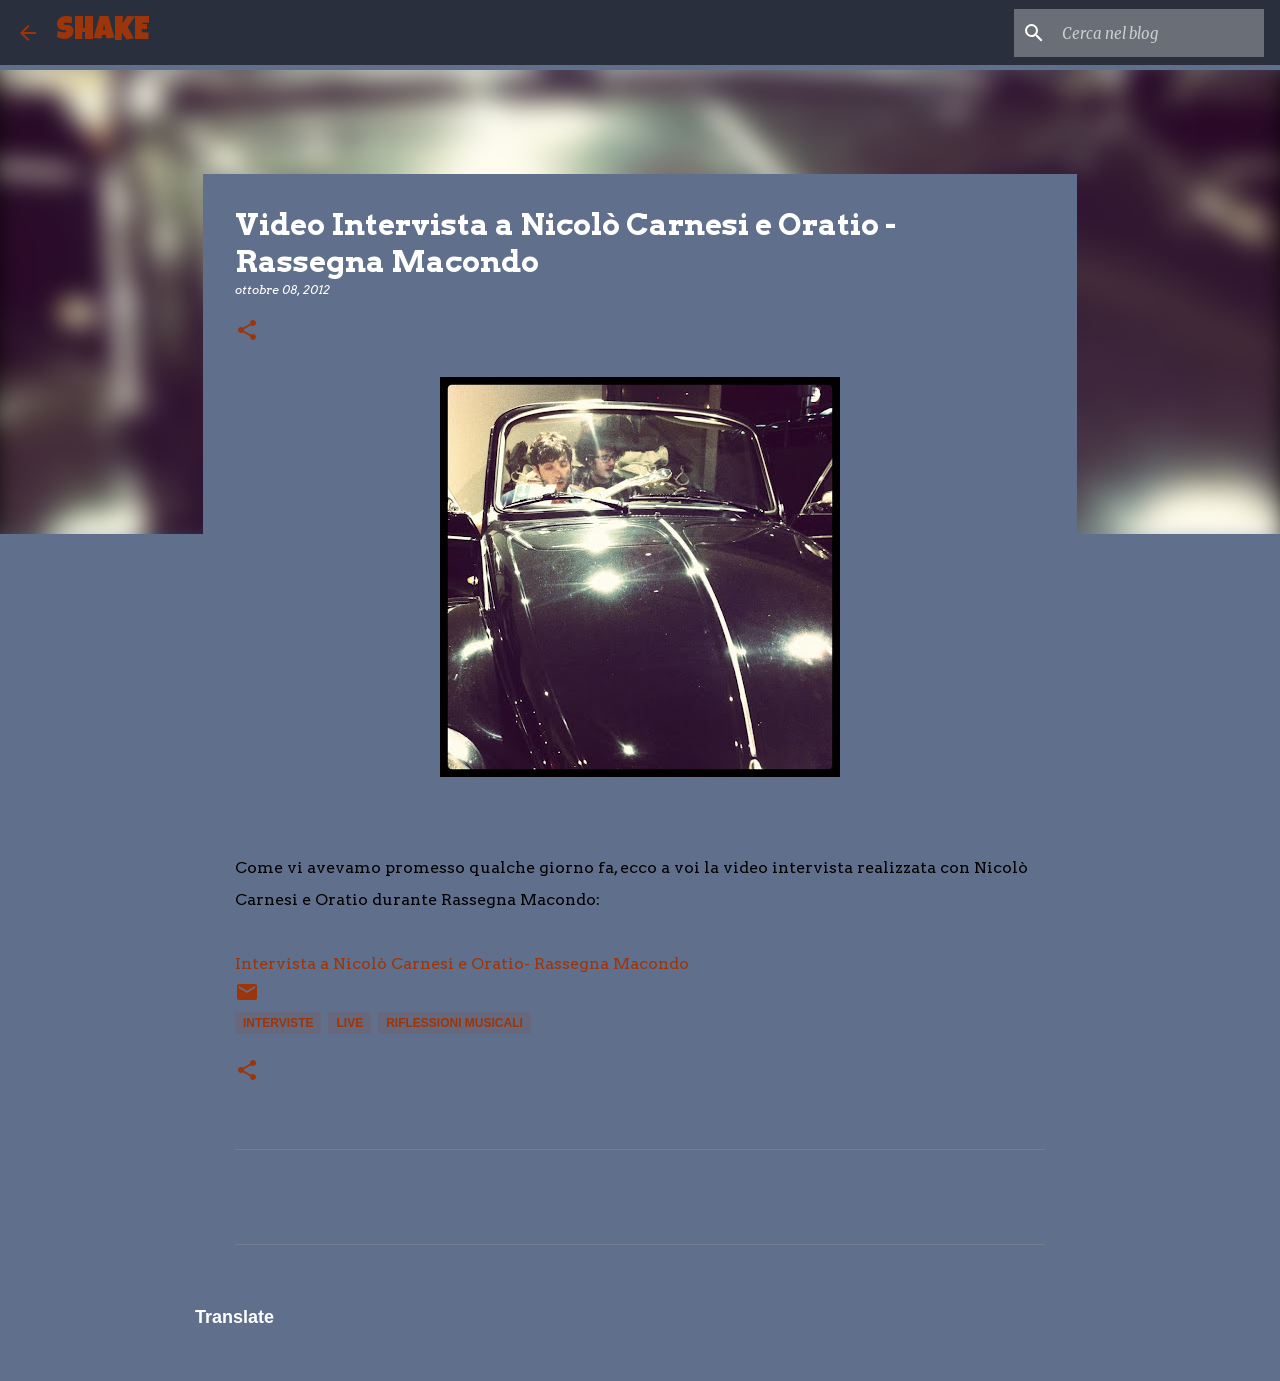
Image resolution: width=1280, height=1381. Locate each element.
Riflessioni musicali (454, 1023)
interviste (278, 1023)
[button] (247, 331)
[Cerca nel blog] (1159, 33)
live (349, 1023)
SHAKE (102, 32)
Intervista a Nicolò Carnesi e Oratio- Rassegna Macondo (462, 963)
